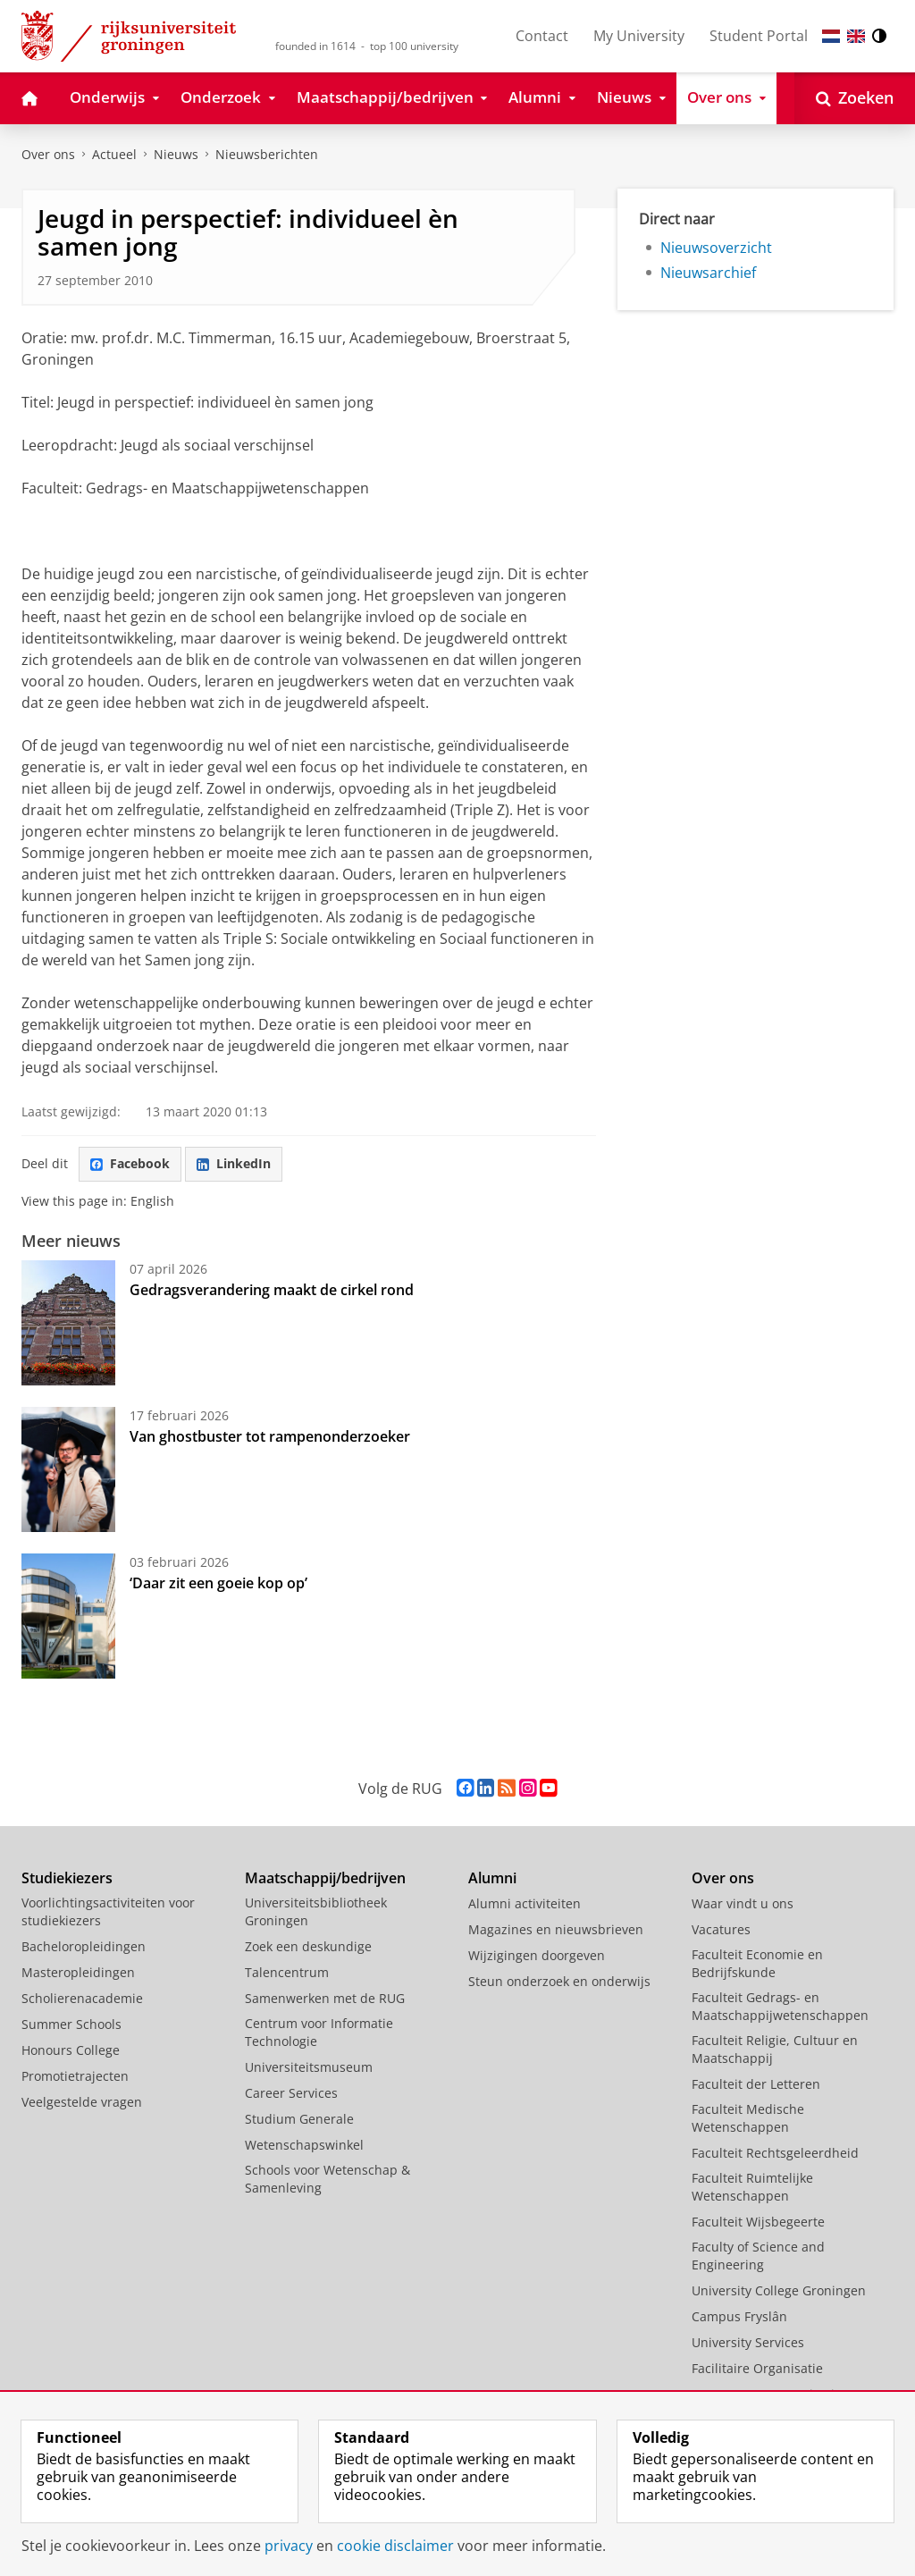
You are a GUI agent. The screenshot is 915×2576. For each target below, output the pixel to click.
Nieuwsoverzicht (716, 247)
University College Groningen (779, 2290)
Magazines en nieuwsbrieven (555, 1929)
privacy (288, 2545)
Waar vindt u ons (742, 1903)
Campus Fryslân (739, 2316)
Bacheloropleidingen (83, 1946)
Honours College (70, 2049)
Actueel (114, 154)
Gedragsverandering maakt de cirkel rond (272, 1290)
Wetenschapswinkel (304, 2144)
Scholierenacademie (82, 1998)
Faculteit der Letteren (756, 2083)
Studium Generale (299, 2118)
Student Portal (758, 36)
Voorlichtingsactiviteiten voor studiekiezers (108, 1911)
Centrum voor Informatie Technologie (319, 2032)
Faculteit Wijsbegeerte (758, 2221)
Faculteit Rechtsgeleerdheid (775, 2152)
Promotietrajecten (75, 2075)
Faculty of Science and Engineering (758, 2255)
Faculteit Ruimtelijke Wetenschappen (752, 2186)
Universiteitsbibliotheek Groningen (316, 1911)
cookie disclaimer (395, 2545)
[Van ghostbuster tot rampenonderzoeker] (68, 1469)
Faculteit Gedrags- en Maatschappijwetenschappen (780, 2006)
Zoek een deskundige (308, 1946)
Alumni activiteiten (524, 1903)
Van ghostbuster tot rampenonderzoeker (270, 1436)
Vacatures (721, 1929)
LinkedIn (234, 1163)
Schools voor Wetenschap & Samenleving (327, 2178)
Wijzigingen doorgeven (536, 1955)
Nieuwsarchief (708, 272)
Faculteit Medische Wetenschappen (748, 2117)
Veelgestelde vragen (81, 2101)
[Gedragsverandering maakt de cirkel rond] (68, 1322)
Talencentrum (287, 1972)
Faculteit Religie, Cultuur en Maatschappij (775, 2049)
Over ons (48, 154)
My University (638, 36)
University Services (748, 2342)
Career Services (291, 2092)
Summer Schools (71, 2024)
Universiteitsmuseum (309, 2066)
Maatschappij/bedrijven (325, 1878)
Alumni (492, 1878)
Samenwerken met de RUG (325, 1998)
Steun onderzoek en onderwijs (559, 1981)
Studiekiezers (67, 1878)
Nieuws (176, 154)
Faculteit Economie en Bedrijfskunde (757, 1963)
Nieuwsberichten (266, 154)
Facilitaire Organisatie (757, 2368)
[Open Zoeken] (854, 98)
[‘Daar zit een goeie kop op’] (68, 1616)
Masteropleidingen (78, 1972)
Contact (542, 36)
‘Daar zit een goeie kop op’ (218, 1583)
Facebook (130, 1163)
